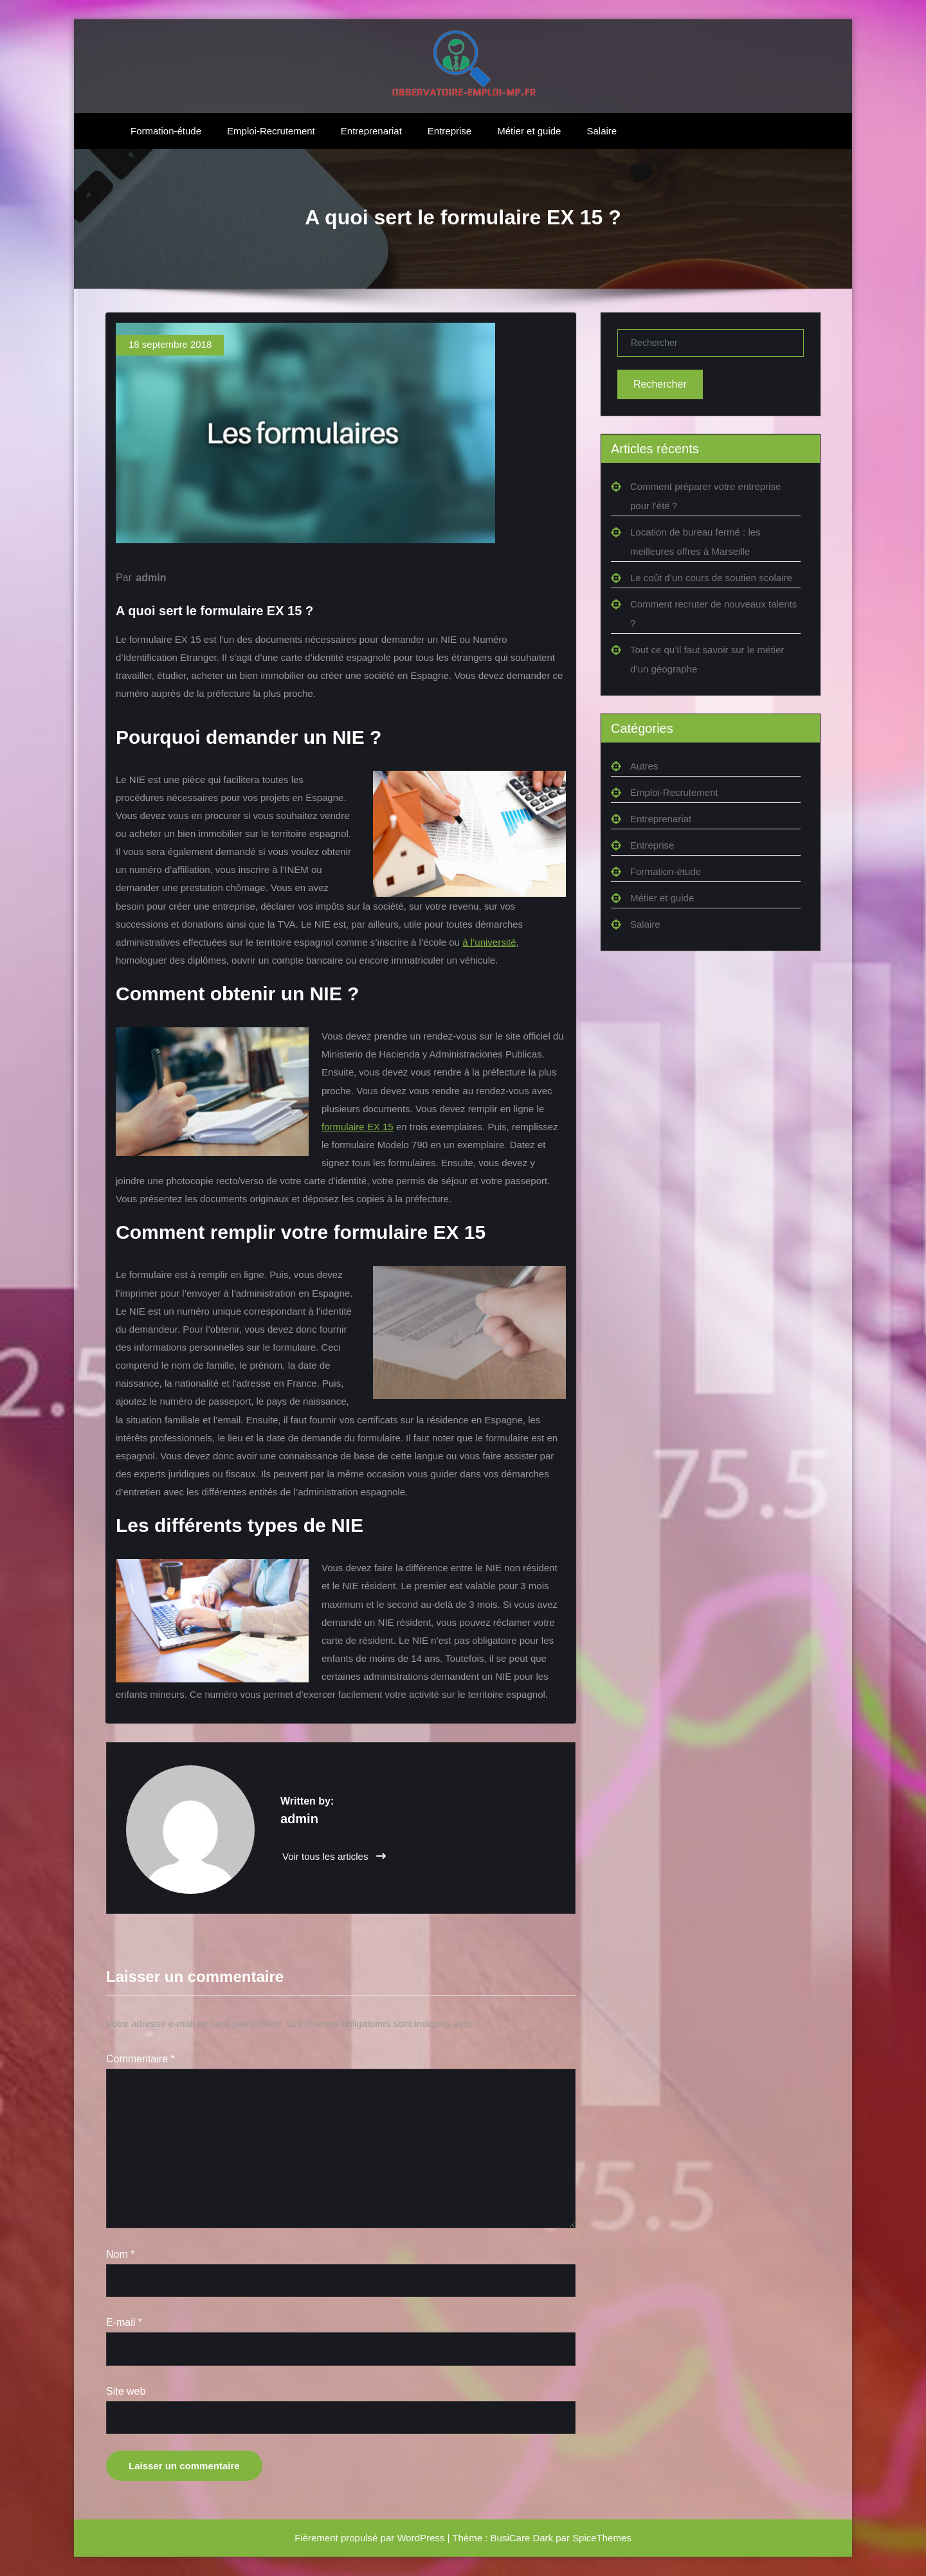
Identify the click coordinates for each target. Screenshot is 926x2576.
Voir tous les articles (334, 1856)
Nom (120, 2254)
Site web (125, 2391)
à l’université (489, 942)
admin (151, 577)
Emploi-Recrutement (271, 130)
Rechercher (660, 384)
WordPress (420, 2537)
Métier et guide (529, 130)
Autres (644, 766)
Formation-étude (166, 130)
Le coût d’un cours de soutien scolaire (711, 577)
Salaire (601, 130)
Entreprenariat (371, 130)
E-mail (124, 2322)
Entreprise (449, 130)
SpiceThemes (601, 2537)
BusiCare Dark (522, 2537)
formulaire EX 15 (358, 1126)
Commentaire (140, 2058)
